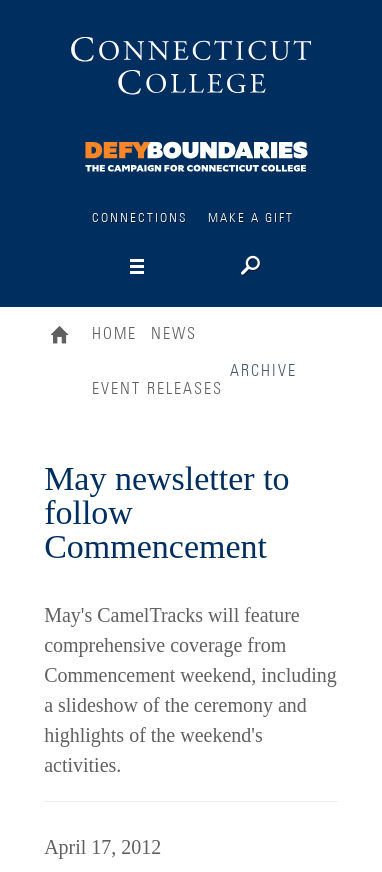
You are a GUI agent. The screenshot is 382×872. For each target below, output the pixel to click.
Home (64, 337)
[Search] (248, 268)
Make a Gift (251, 218)
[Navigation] (170, 267)
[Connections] (197, 153)
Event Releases (157, 389)
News (174, 334)
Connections (140, 218)
